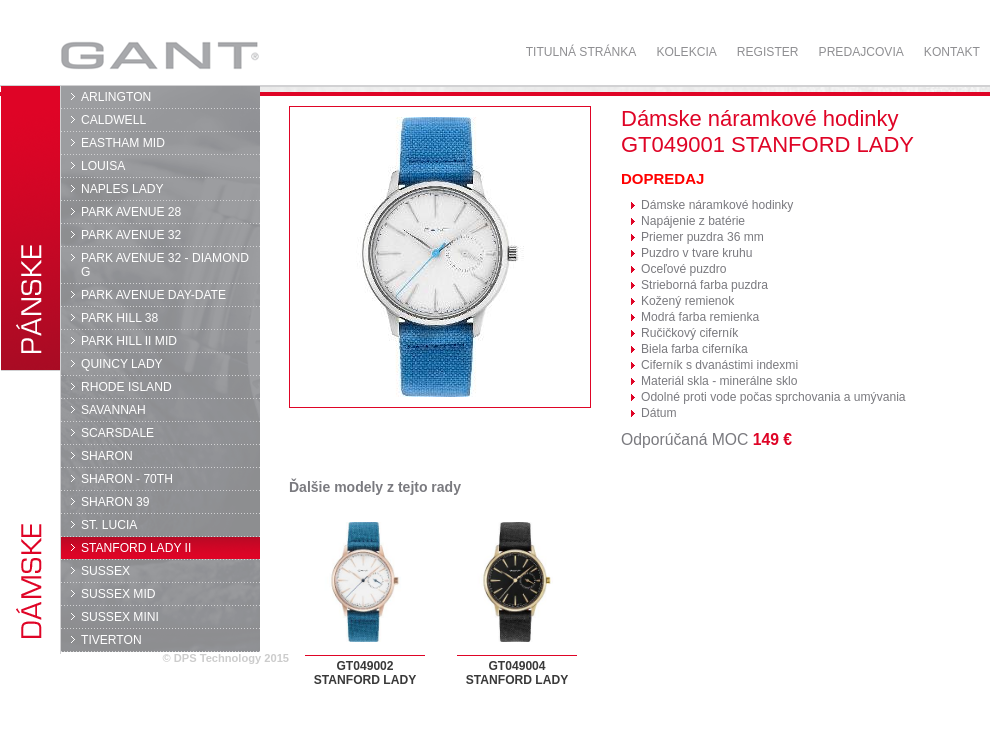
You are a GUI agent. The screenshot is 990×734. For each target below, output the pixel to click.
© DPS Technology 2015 (225, 658)
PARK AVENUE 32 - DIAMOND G (165, 265)
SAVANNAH (113, 410)
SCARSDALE (117, 433)
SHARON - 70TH (127, 479)
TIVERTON (111, 640)
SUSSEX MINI (120, 617)
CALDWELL (113, 120)
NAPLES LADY (122, 189)
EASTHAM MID (123, 143)
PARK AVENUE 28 (131, 212)
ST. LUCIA (109, 525)
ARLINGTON (116, 97)
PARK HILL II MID (129, 341)
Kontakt (952, 52)
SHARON (107, 456)
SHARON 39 (115, 502)
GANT (159, 55)
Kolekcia (686, 52)
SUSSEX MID (118, 594)
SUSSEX (105, 571)
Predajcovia (861, 52)
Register (768, 52)
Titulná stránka (581, 52)
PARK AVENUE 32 (131, 235)
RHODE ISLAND (126, 387)
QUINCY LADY (122, 364)
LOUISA (103, 166)
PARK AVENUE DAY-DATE (153, 295)
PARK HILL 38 (119, 318)
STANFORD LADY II (136, 548)
